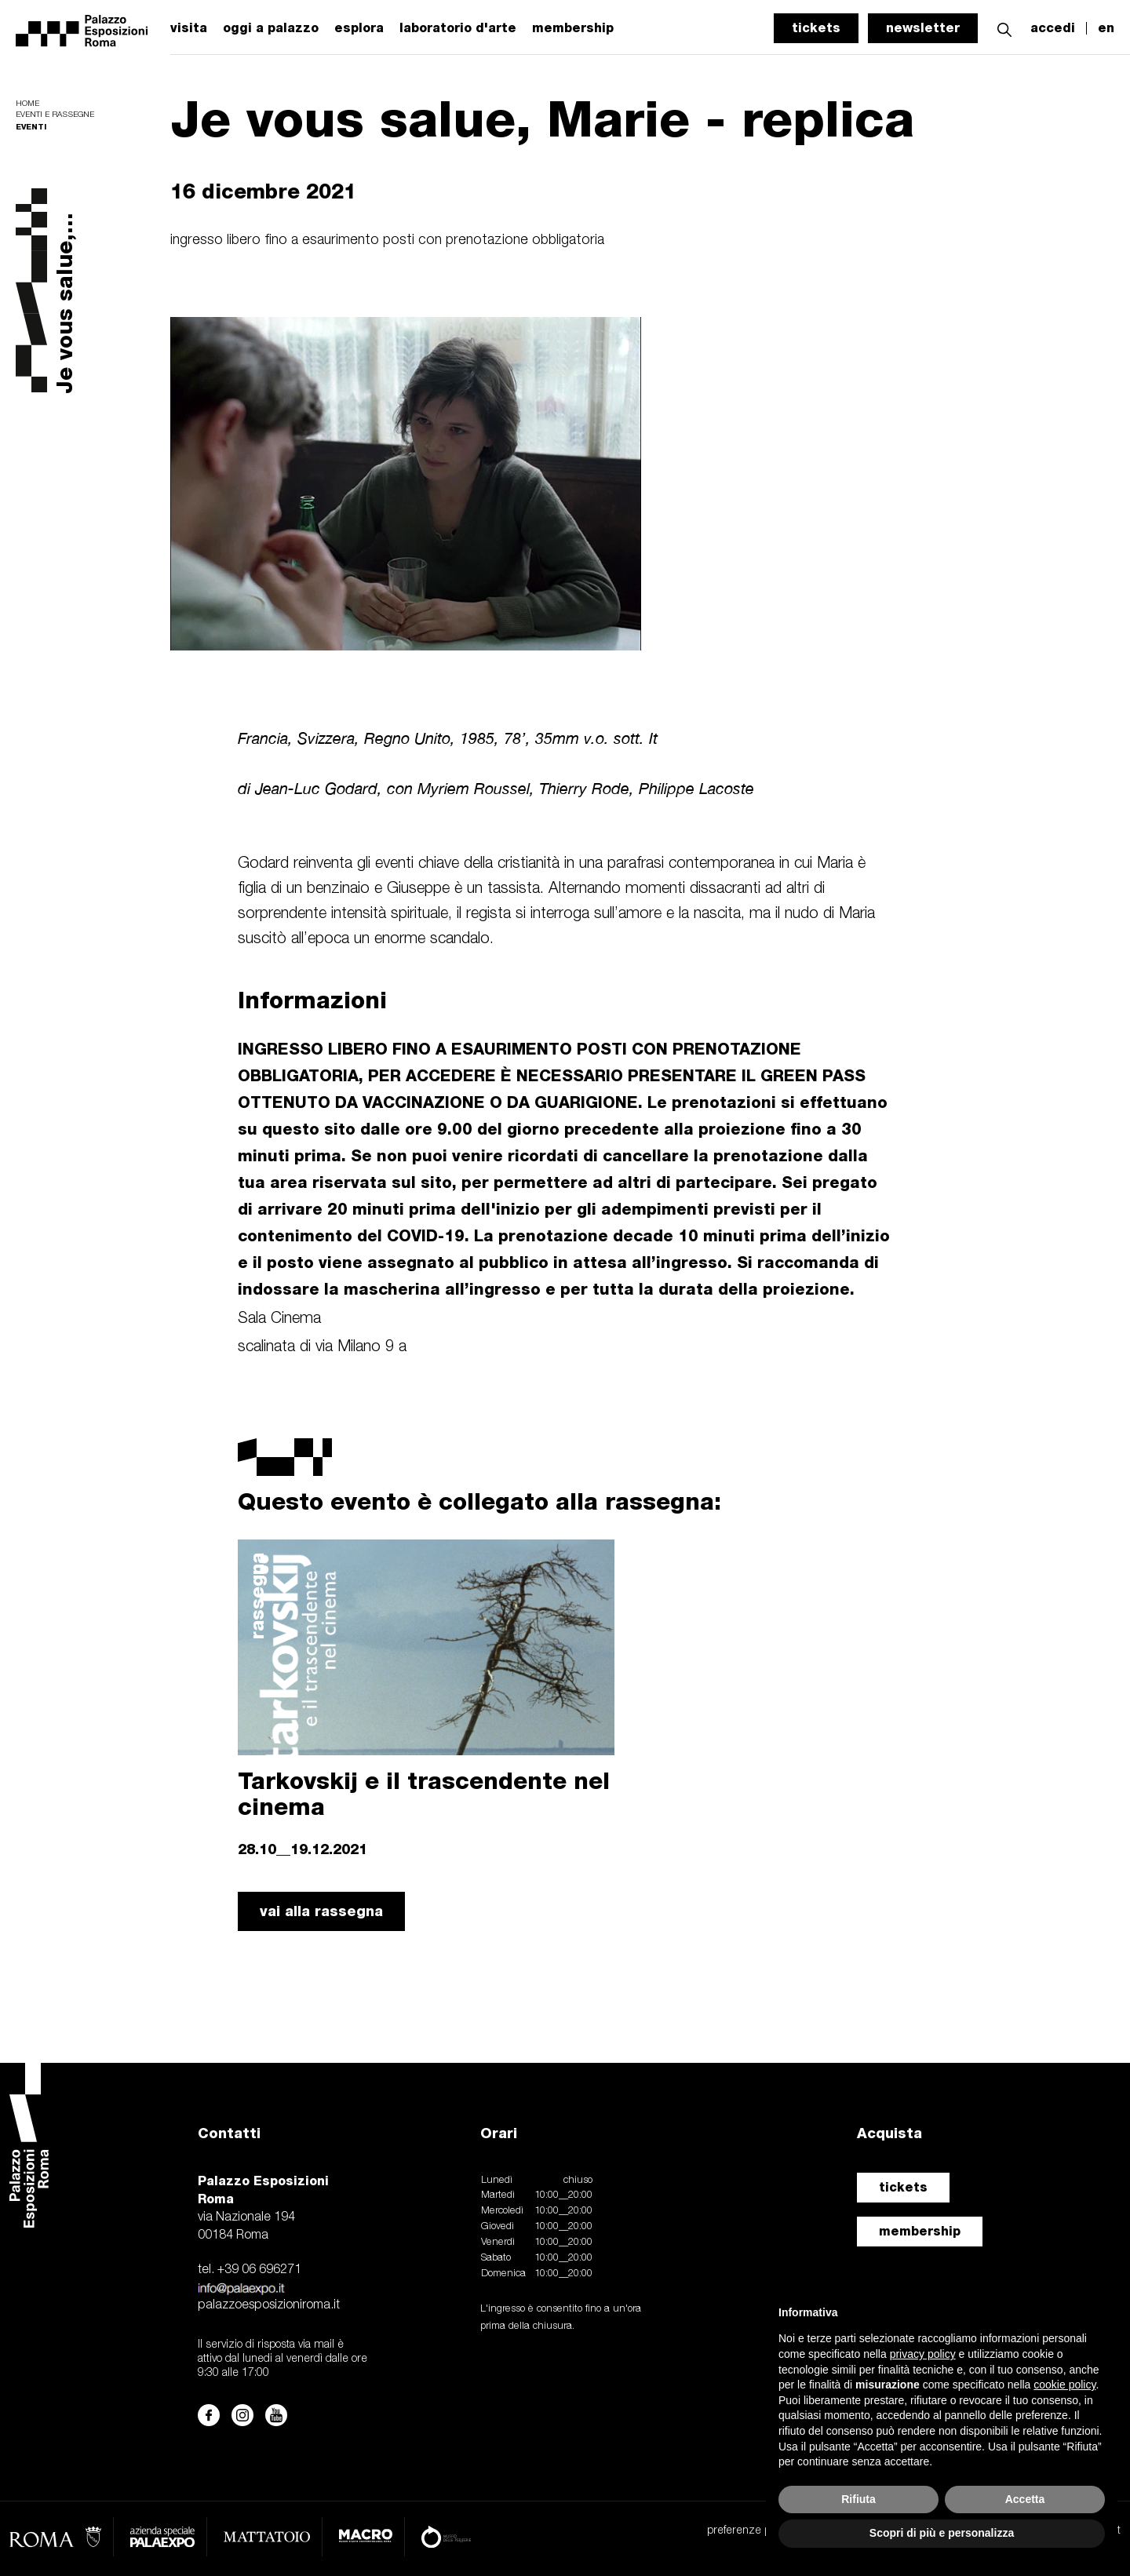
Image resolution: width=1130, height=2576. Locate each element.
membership (919, 2231)
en (1106, 28)
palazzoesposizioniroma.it (269, 2305)
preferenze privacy (752, 2531)
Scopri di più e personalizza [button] (941, 2533)
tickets (816, 27)
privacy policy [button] (923, 2354)
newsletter (923, 27)
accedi (1052, 28)
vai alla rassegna (321, 1911)
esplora (359, 28)
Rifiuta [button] (858, 2499)
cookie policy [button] (1064, 2384)
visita (188, 28)
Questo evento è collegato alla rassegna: (479, 1501)
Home (27, 103)
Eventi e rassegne (55, 114)
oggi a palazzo (271, 28)
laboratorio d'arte (457, 28)
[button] (1004, 28)
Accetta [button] (1025, 2499)
